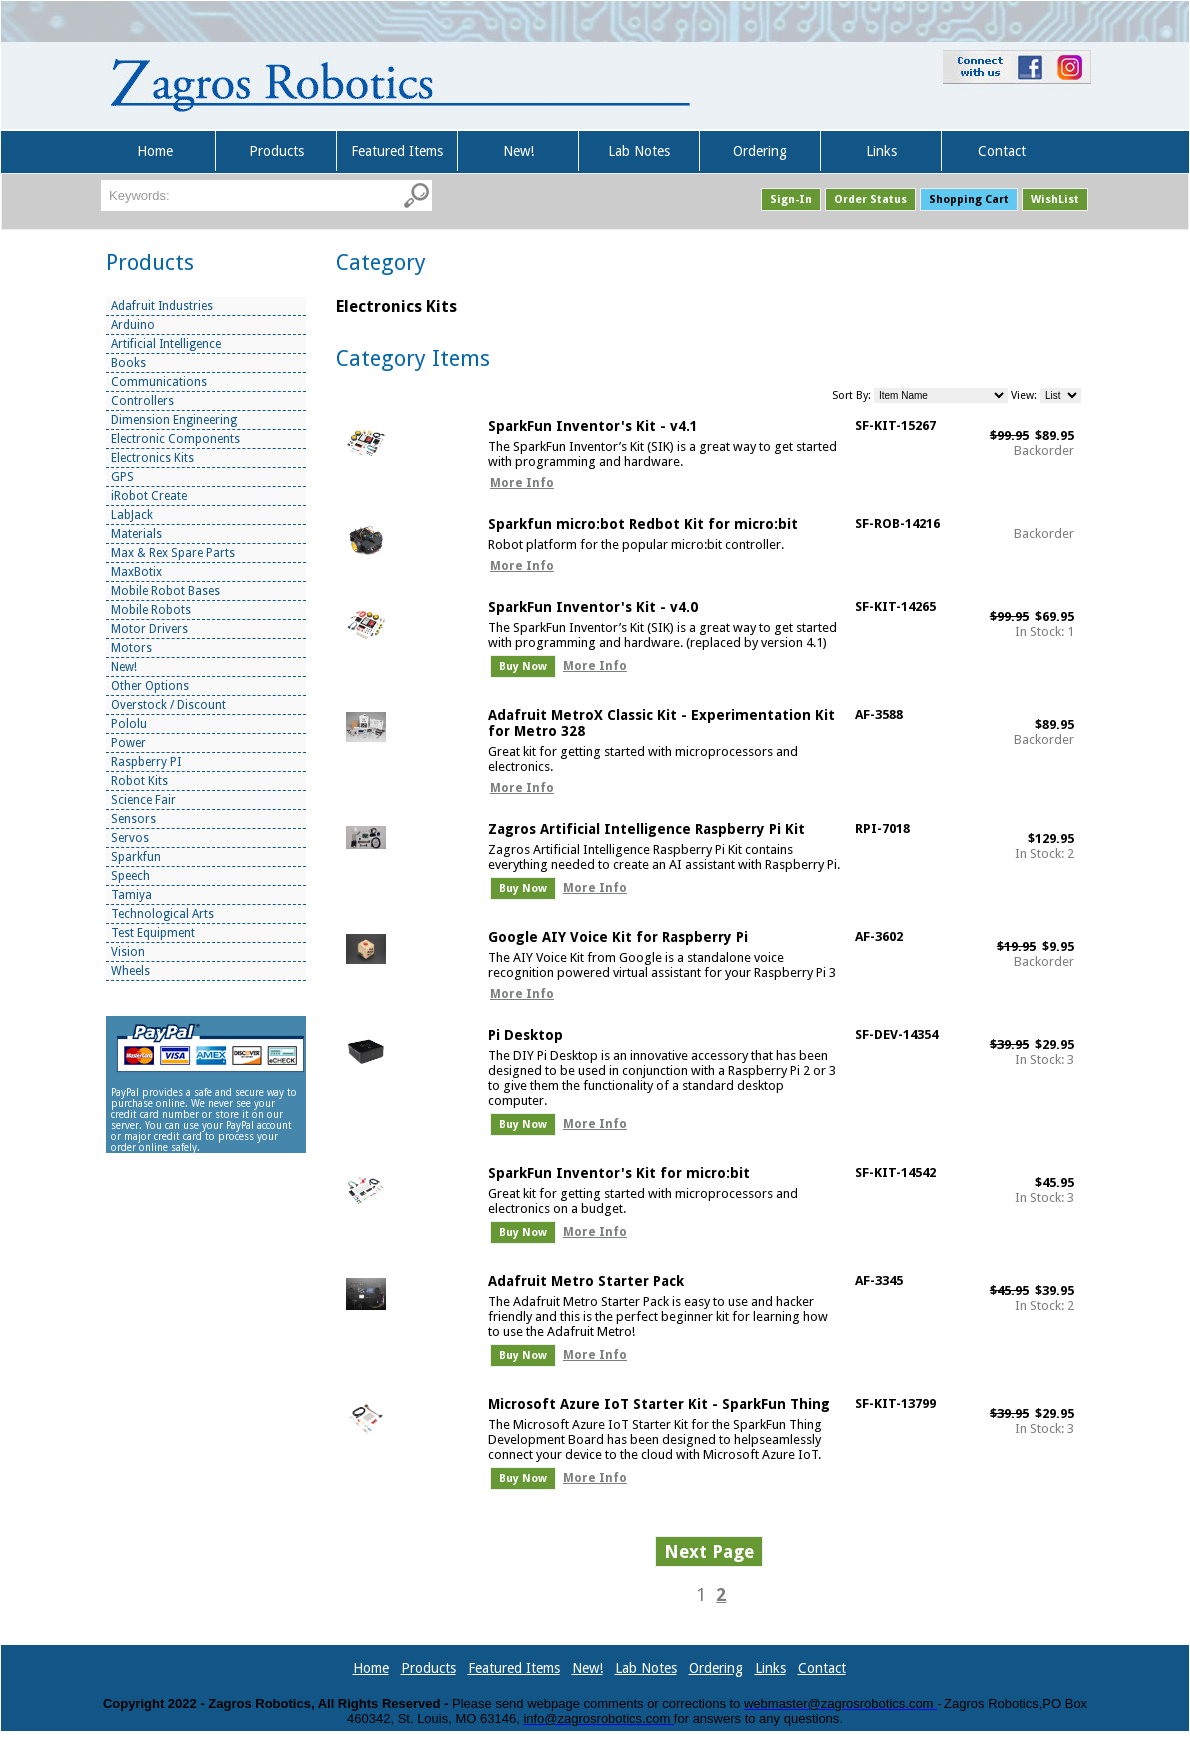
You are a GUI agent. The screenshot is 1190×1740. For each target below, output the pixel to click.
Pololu (129, 724)
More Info (522, 483)
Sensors (133, 819)
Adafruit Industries (162, 306)
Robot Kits (139, 781)
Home (155, 151)
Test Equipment (153, 933)
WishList (1055, 199)
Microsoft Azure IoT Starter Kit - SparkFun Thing (659, 1404)
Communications (159, 382)
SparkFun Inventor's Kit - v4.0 (593, 607)
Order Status (870, 199)
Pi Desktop (525, 1035)
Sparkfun (136, 857)
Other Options (150, 686)
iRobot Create (149, 496)
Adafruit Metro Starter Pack (586, 1281)
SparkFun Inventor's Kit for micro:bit (619, 1173)
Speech (130, 876)
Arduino (133, 325)
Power (128, 743)
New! (518, 151)
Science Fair (143, 800)
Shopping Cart (969, 199)
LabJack (132, 515)
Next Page (709, 1551)
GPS (122, 477)
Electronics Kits (152, 458)
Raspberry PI (146, 762)
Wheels (130, 971)
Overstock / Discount (168, 705)
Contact (1002, 151)
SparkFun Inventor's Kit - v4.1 (593, 426)
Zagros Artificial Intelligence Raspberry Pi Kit (646, 829)
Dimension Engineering (174, 420)
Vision (128, 952)
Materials (136, 534)
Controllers (142, 401)
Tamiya (131, 895)
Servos (130, 838)
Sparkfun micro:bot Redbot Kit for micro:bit (643, 524)
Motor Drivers (149, 629)
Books (128, 363)
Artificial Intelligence (166, 344)
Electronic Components (175, 439)
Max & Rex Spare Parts (173, 553)
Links (881, 151)
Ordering (760, 151)
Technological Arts (162, 914)
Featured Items (397, 151)
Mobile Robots (151, 610)
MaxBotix (136, 572)
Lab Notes (639, 151)
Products (276, 151)
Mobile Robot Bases (165, 591)
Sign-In (791, 199)
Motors (131, 648)
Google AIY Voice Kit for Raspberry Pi (618, 937)
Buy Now (523, 666)
